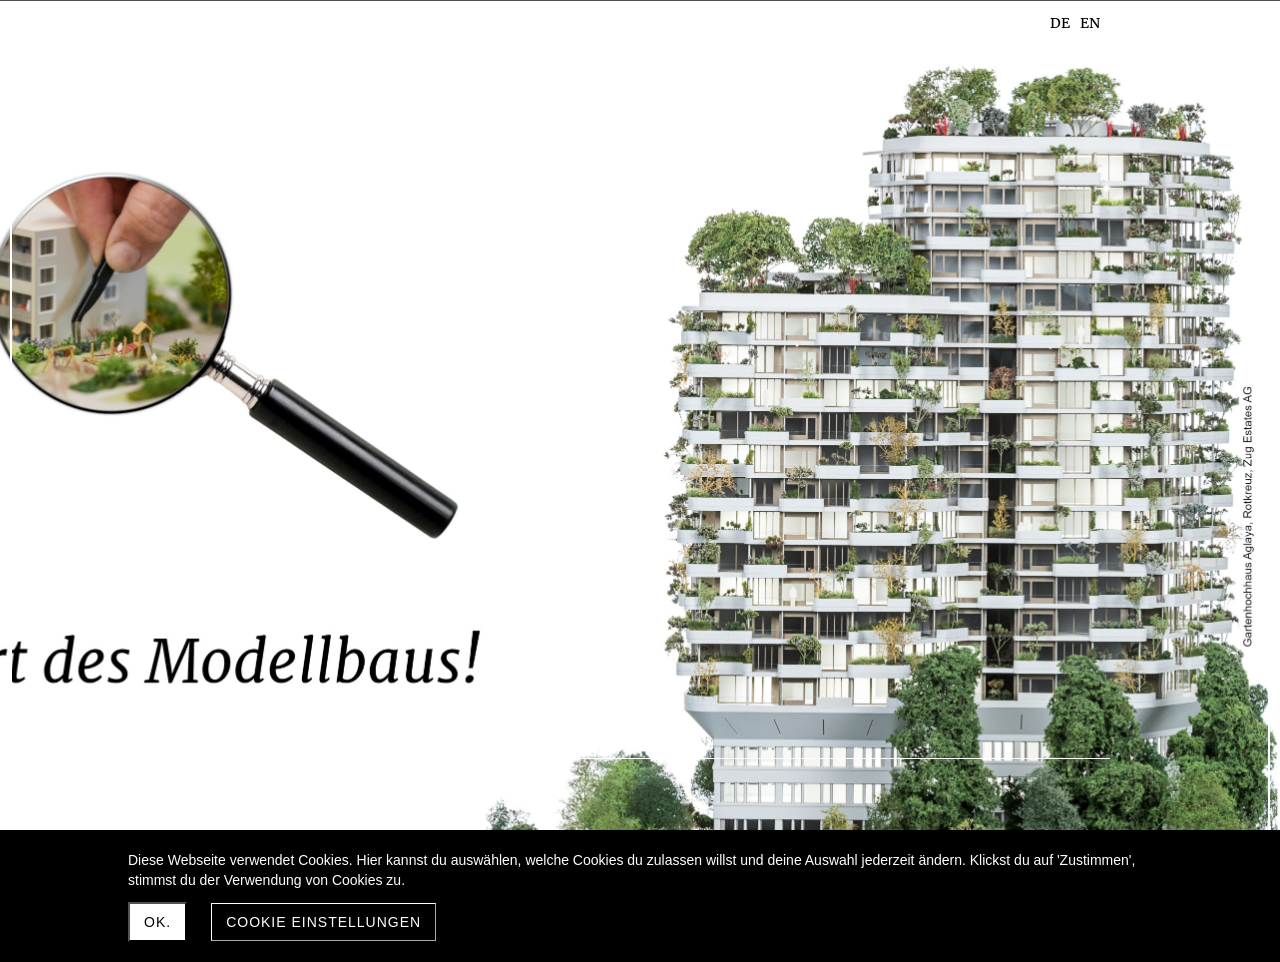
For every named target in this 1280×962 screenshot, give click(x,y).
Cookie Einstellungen (323, 922)
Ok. (157, 922)
